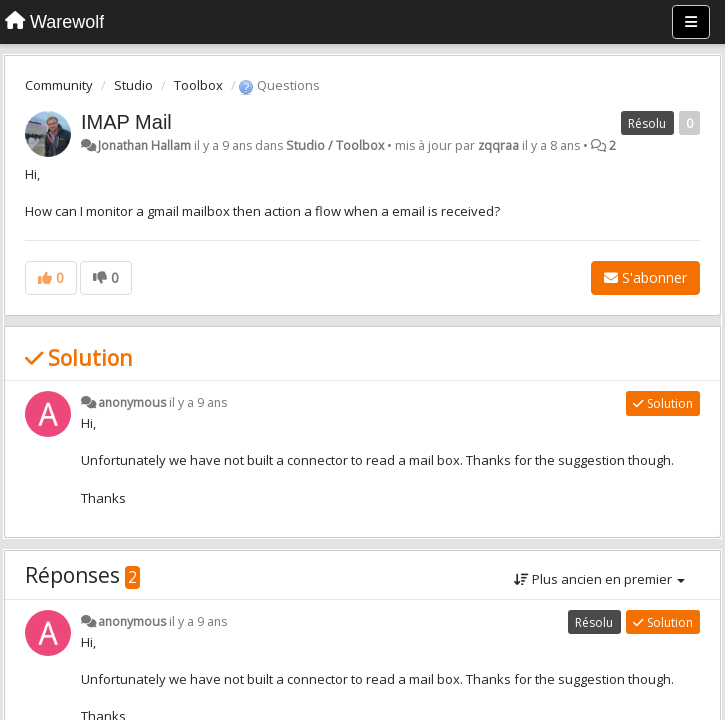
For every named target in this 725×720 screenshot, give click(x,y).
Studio (133, 85)
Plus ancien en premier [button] (599, 579)
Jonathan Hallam (144, 145)
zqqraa (498, 145)
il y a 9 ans (198, 402)
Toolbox (198, 85)
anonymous (132, 402)
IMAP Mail (126, 122)
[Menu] (691, 22)
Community (59, 85)
